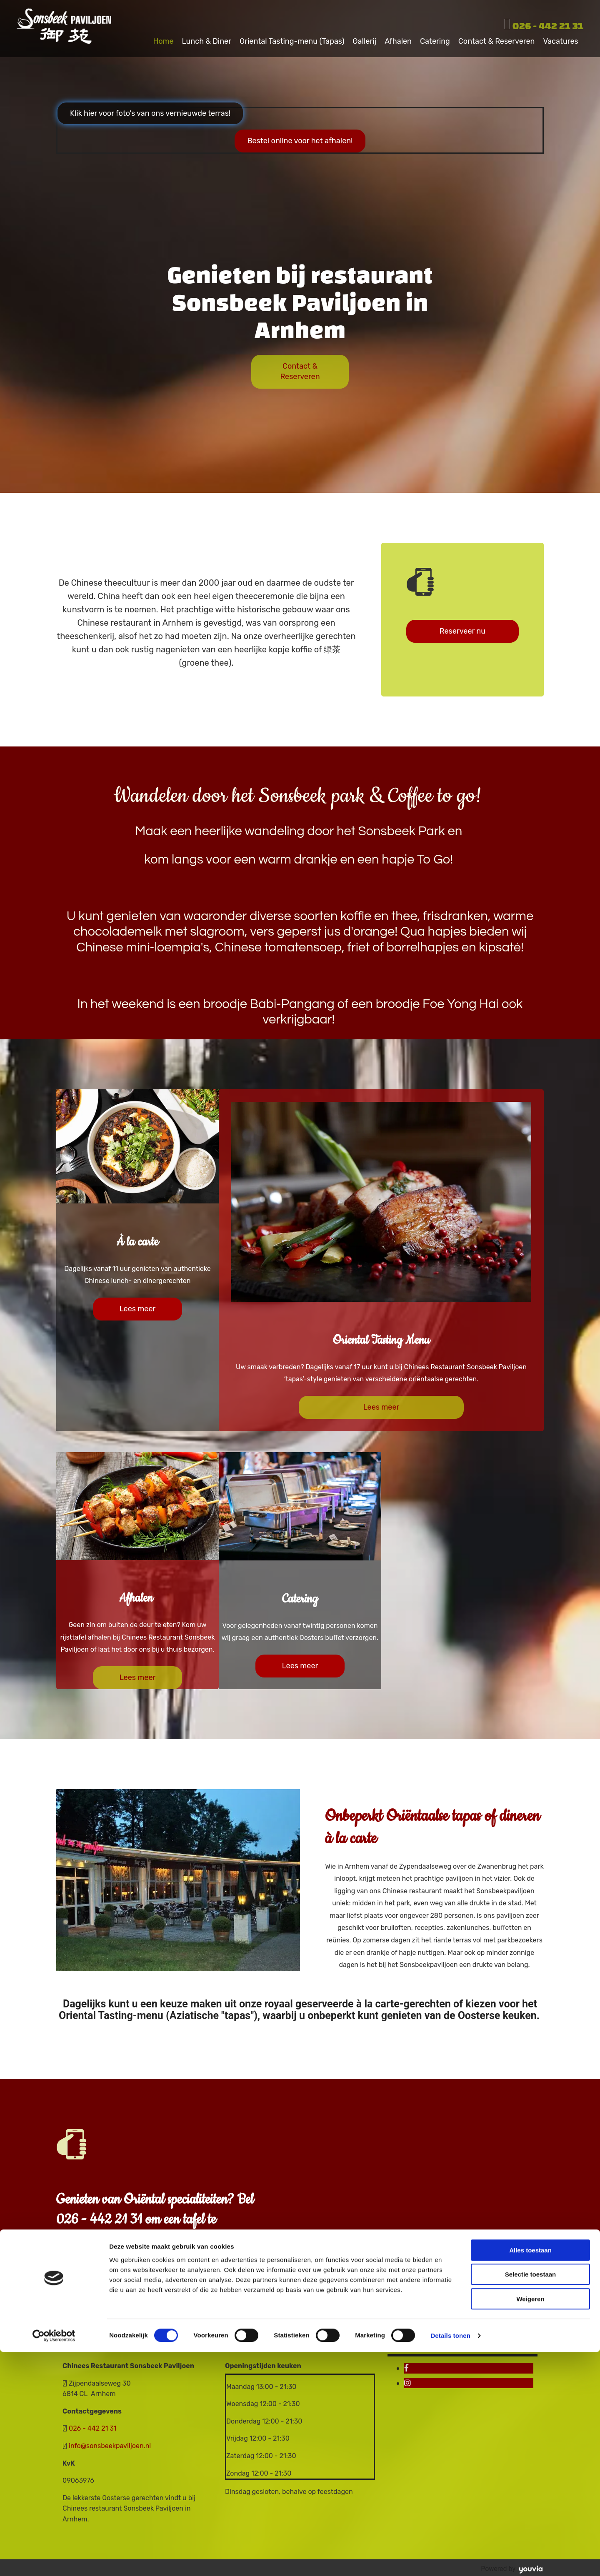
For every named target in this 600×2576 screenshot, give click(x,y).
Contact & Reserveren (497, 39)
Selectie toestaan (530, 2498)
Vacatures (561, 39)
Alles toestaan (530, 2474)
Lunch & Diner (207, 39)
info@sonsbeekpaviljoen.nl (110, 2444)
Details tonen (450, 2559)
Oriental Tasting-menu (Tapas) (292, 39)
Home (164, 39)
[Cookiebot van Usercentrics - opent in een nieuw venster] (54, 2560)
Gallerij (366, 39)
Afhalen (398, 39)
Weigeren (530, 2522)
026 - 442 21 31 (547, 26)
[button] (150, 111)
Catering (436, 39)
